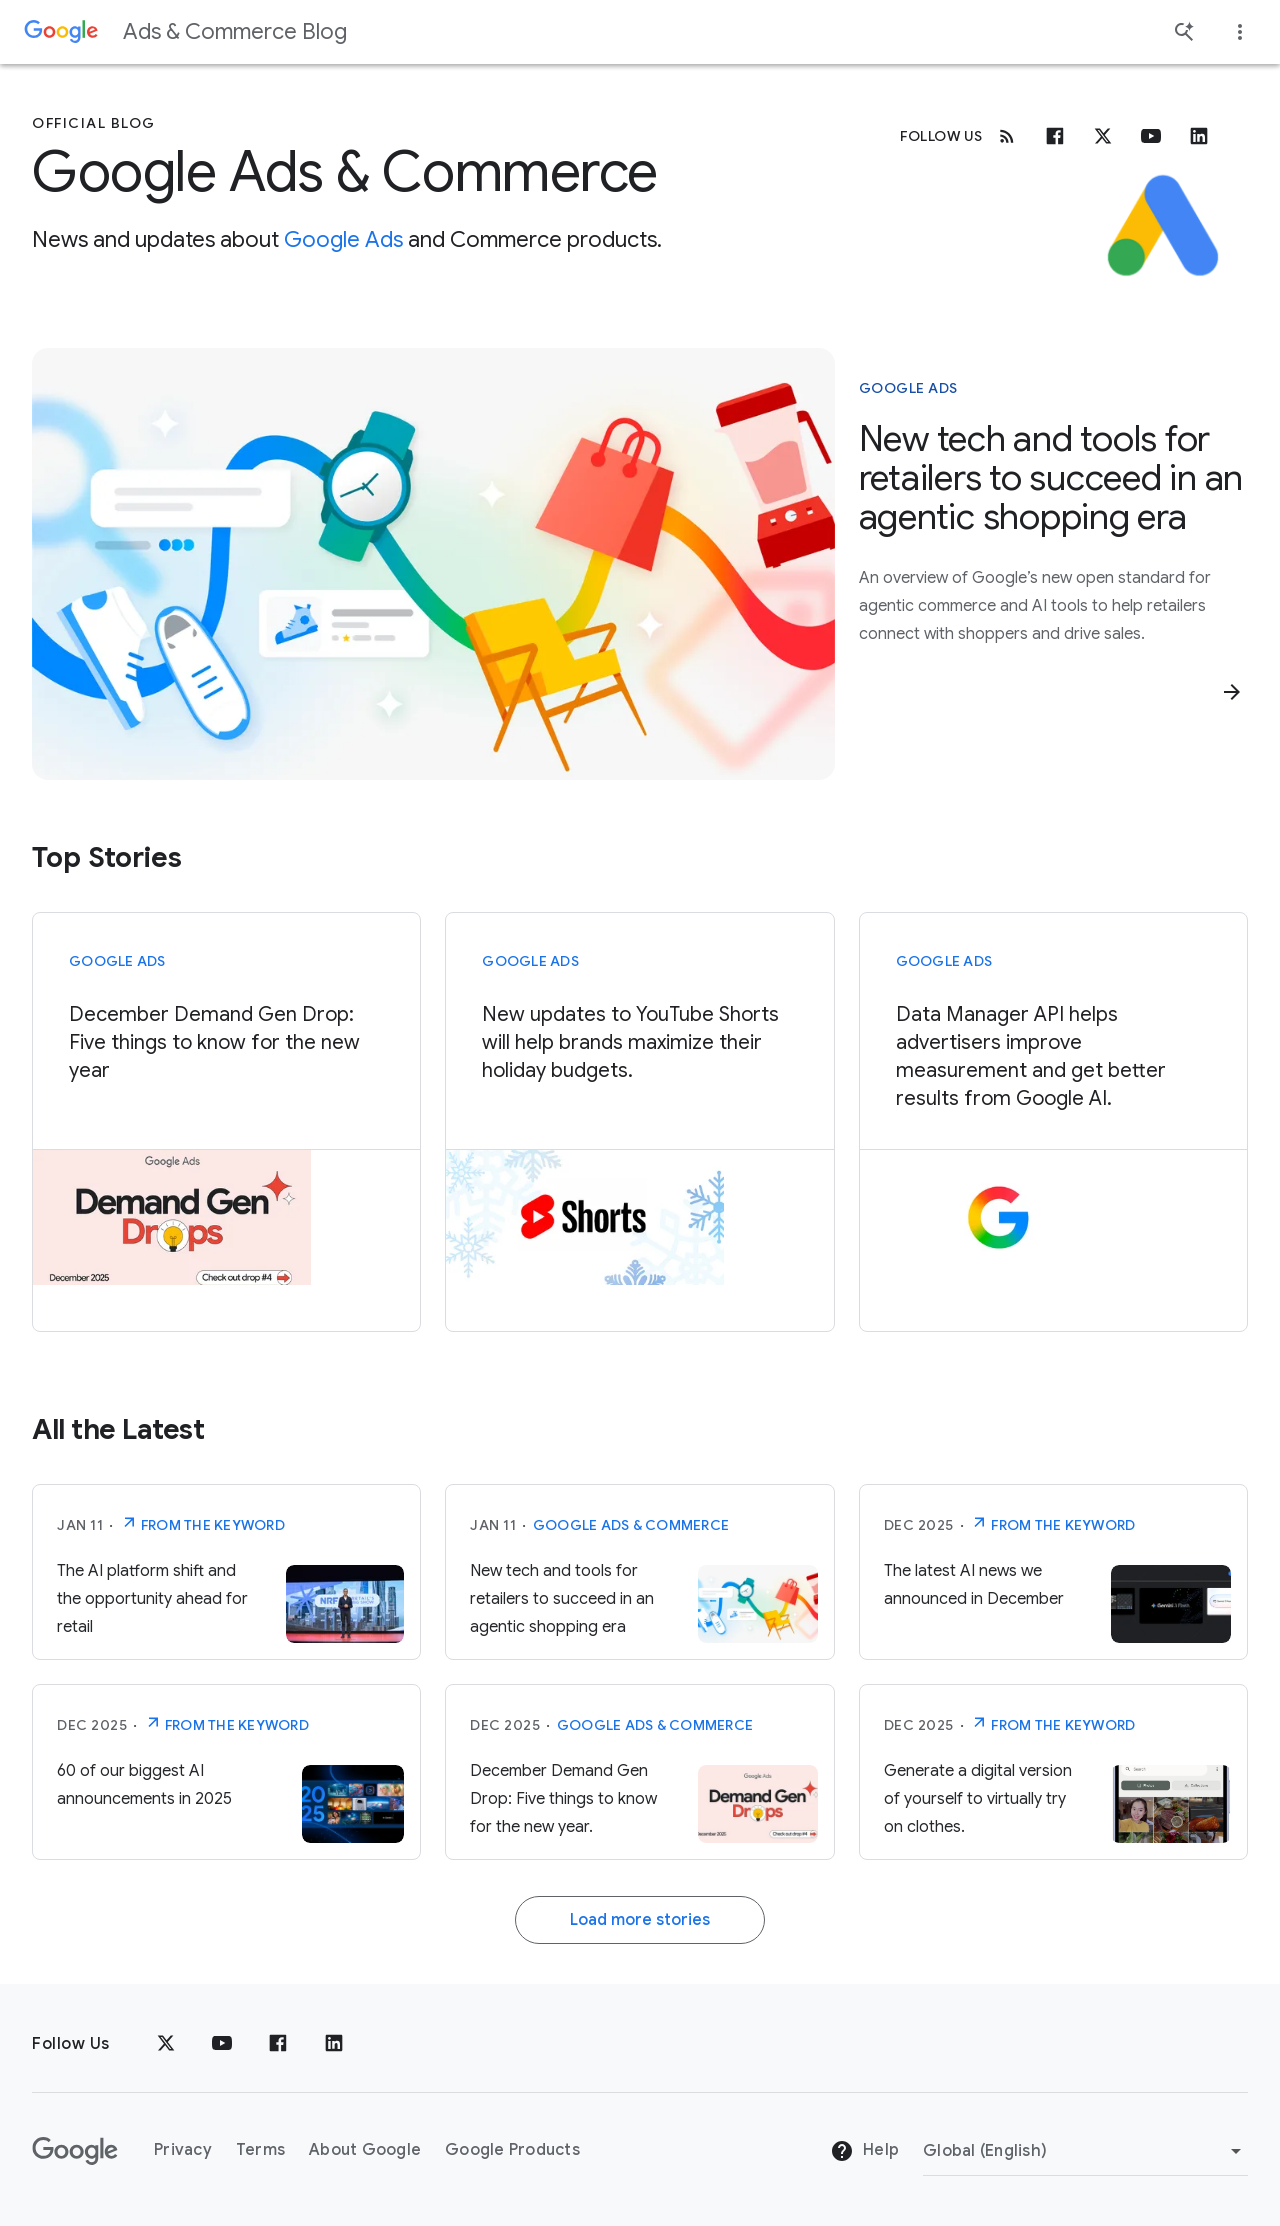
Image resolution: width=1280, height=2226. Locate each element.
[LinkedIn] (334, 2044)
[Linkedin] (1199, 136)
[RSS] (1007, 136)
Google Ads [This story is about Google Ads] (908, 388)
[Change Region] (1085, 2151)
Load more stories (640, 1920)
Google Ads (343, 239)
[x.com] (1103, 136)
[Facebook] (1055, 136)
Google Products (512, 2150)
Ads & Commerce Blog (235, 31)
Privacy (183, 2150)
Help (864, 2151)
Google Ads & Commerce (631, 1525)
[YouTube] (222, 2044)
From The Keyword (202, 1523)
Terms (260, 2150)
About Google (365, 2150)
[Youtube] (1151, 136)
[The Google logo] (75, 2151)
